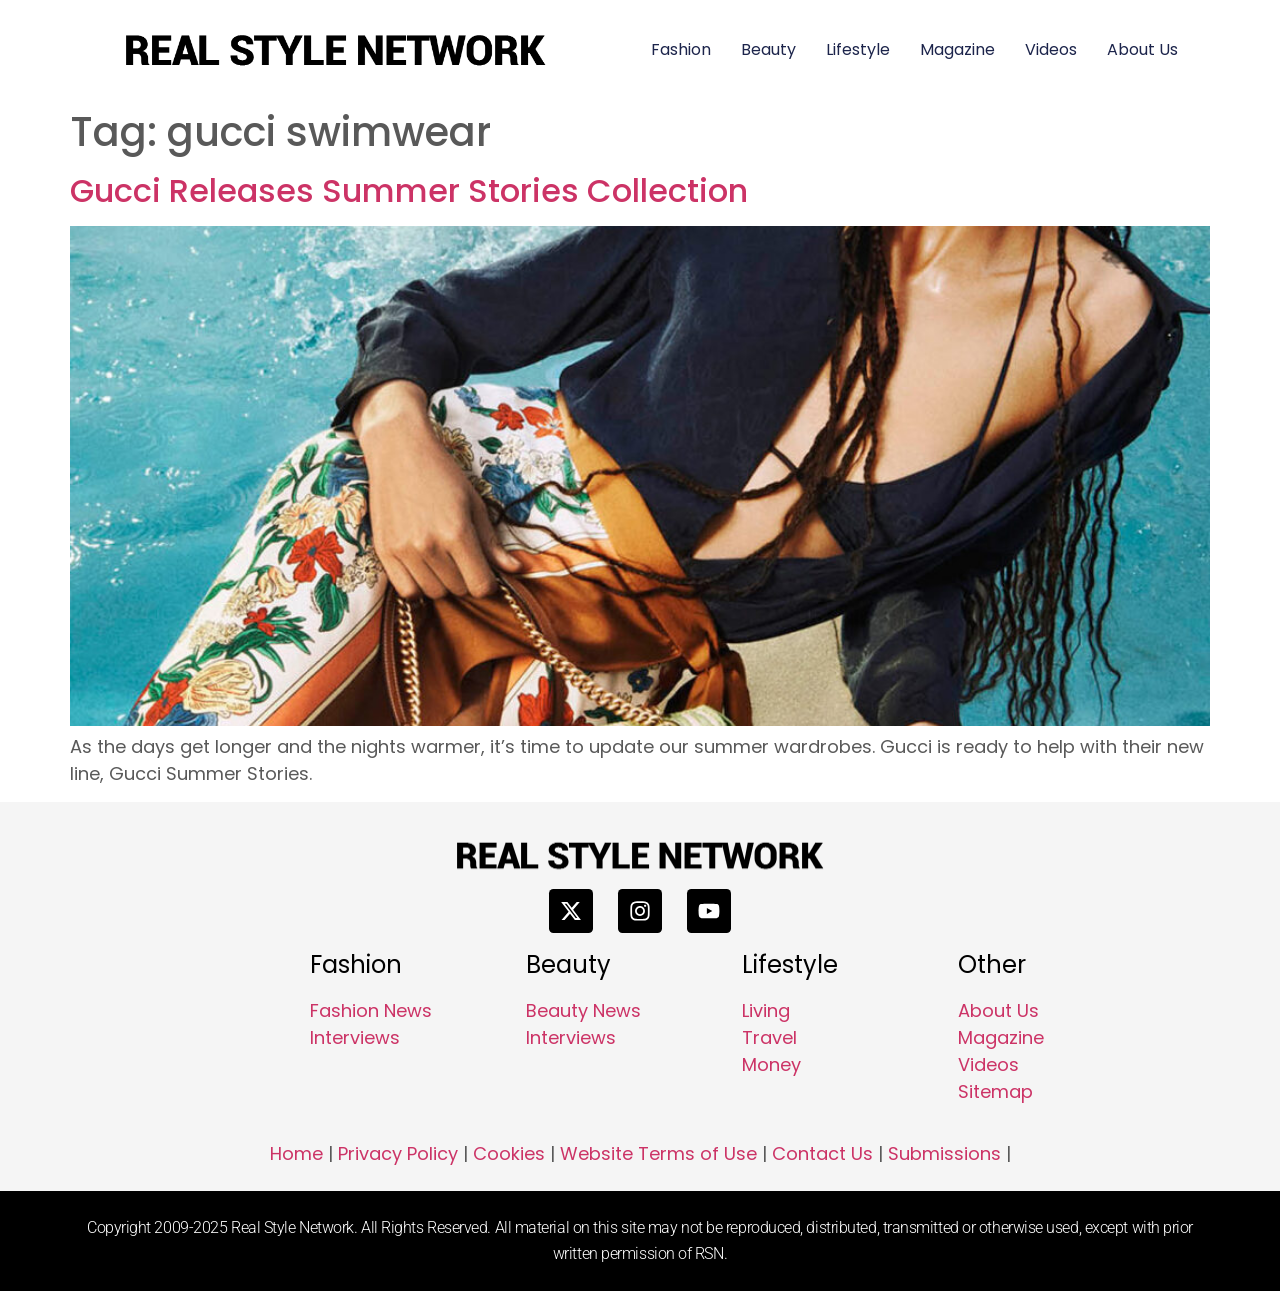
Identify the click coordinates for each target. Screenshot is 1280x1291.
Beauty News (583, 1010)
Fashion (681, 49)
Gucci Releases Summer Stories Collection (409, 190)
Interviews (355, 1037)
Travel (769, 1037)
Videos (1051, 49)
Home (296, 1153)
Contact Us (822, 1153)
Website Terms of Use (658, 1153)
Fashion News (371, 1010)
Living (766, 1010)
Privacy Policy (398, 1153)
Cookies (509, 1153)
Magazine (957, 49)
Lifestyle (858, 49)
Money (771, 1064)
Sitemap (995, 1091)
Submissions (944, 1153)
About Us (1142, 49)
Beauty (768, 49)
